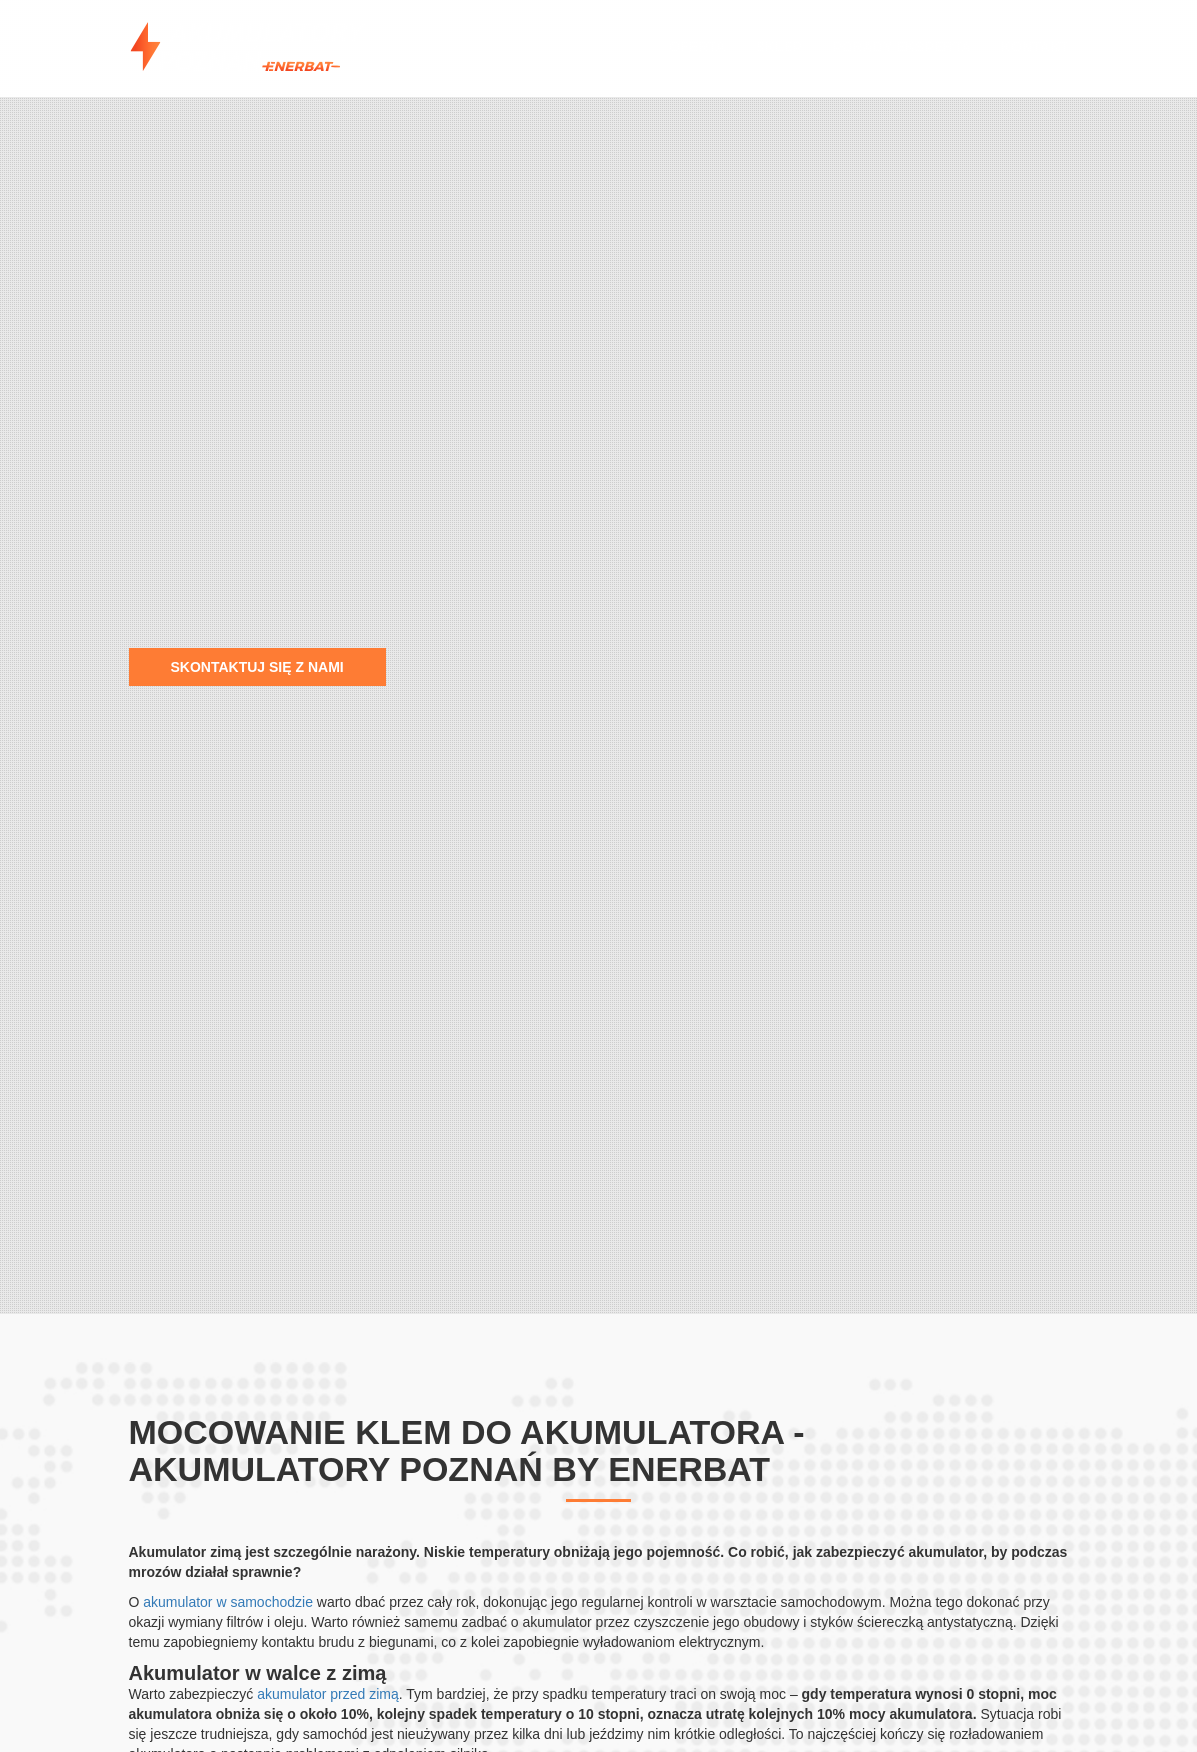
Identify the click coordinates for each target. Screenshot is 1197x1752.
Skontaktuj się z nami (257, 667)
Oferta (697, 47)
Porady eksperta (901, 47)
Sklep (779, 47)
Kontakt (1034, 47)
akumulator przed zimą (328, 1694)
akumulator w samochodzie (228, 1602)
